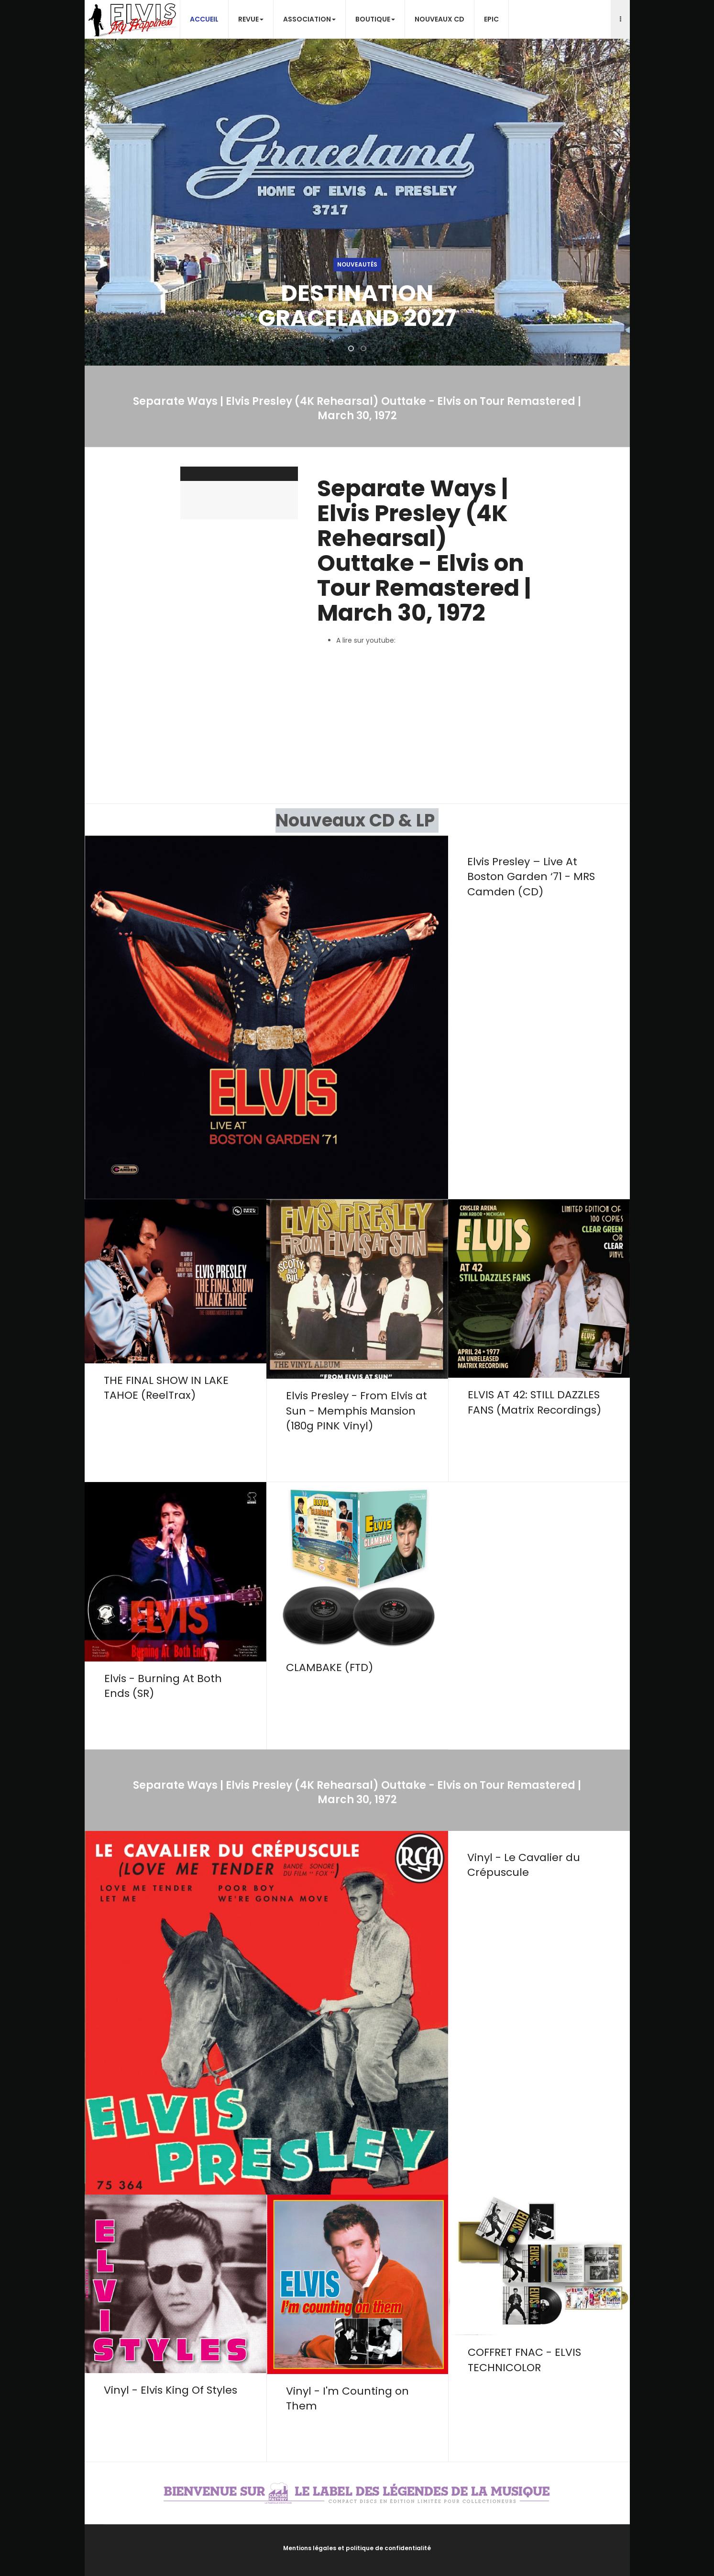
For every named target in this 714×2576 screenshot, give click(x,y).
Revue (251, 19)
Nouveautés (357, 264)
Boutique (375, 19)
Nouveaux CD (439, 19)
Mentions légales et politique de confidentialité (357, 2548)
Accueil (204, 19)
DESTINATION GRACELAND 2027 (357, 305)
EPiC (491, 19)
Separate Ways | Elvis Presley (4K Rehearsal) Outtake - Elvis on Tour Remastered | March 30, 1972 (424, 550)
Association (309, 19)
